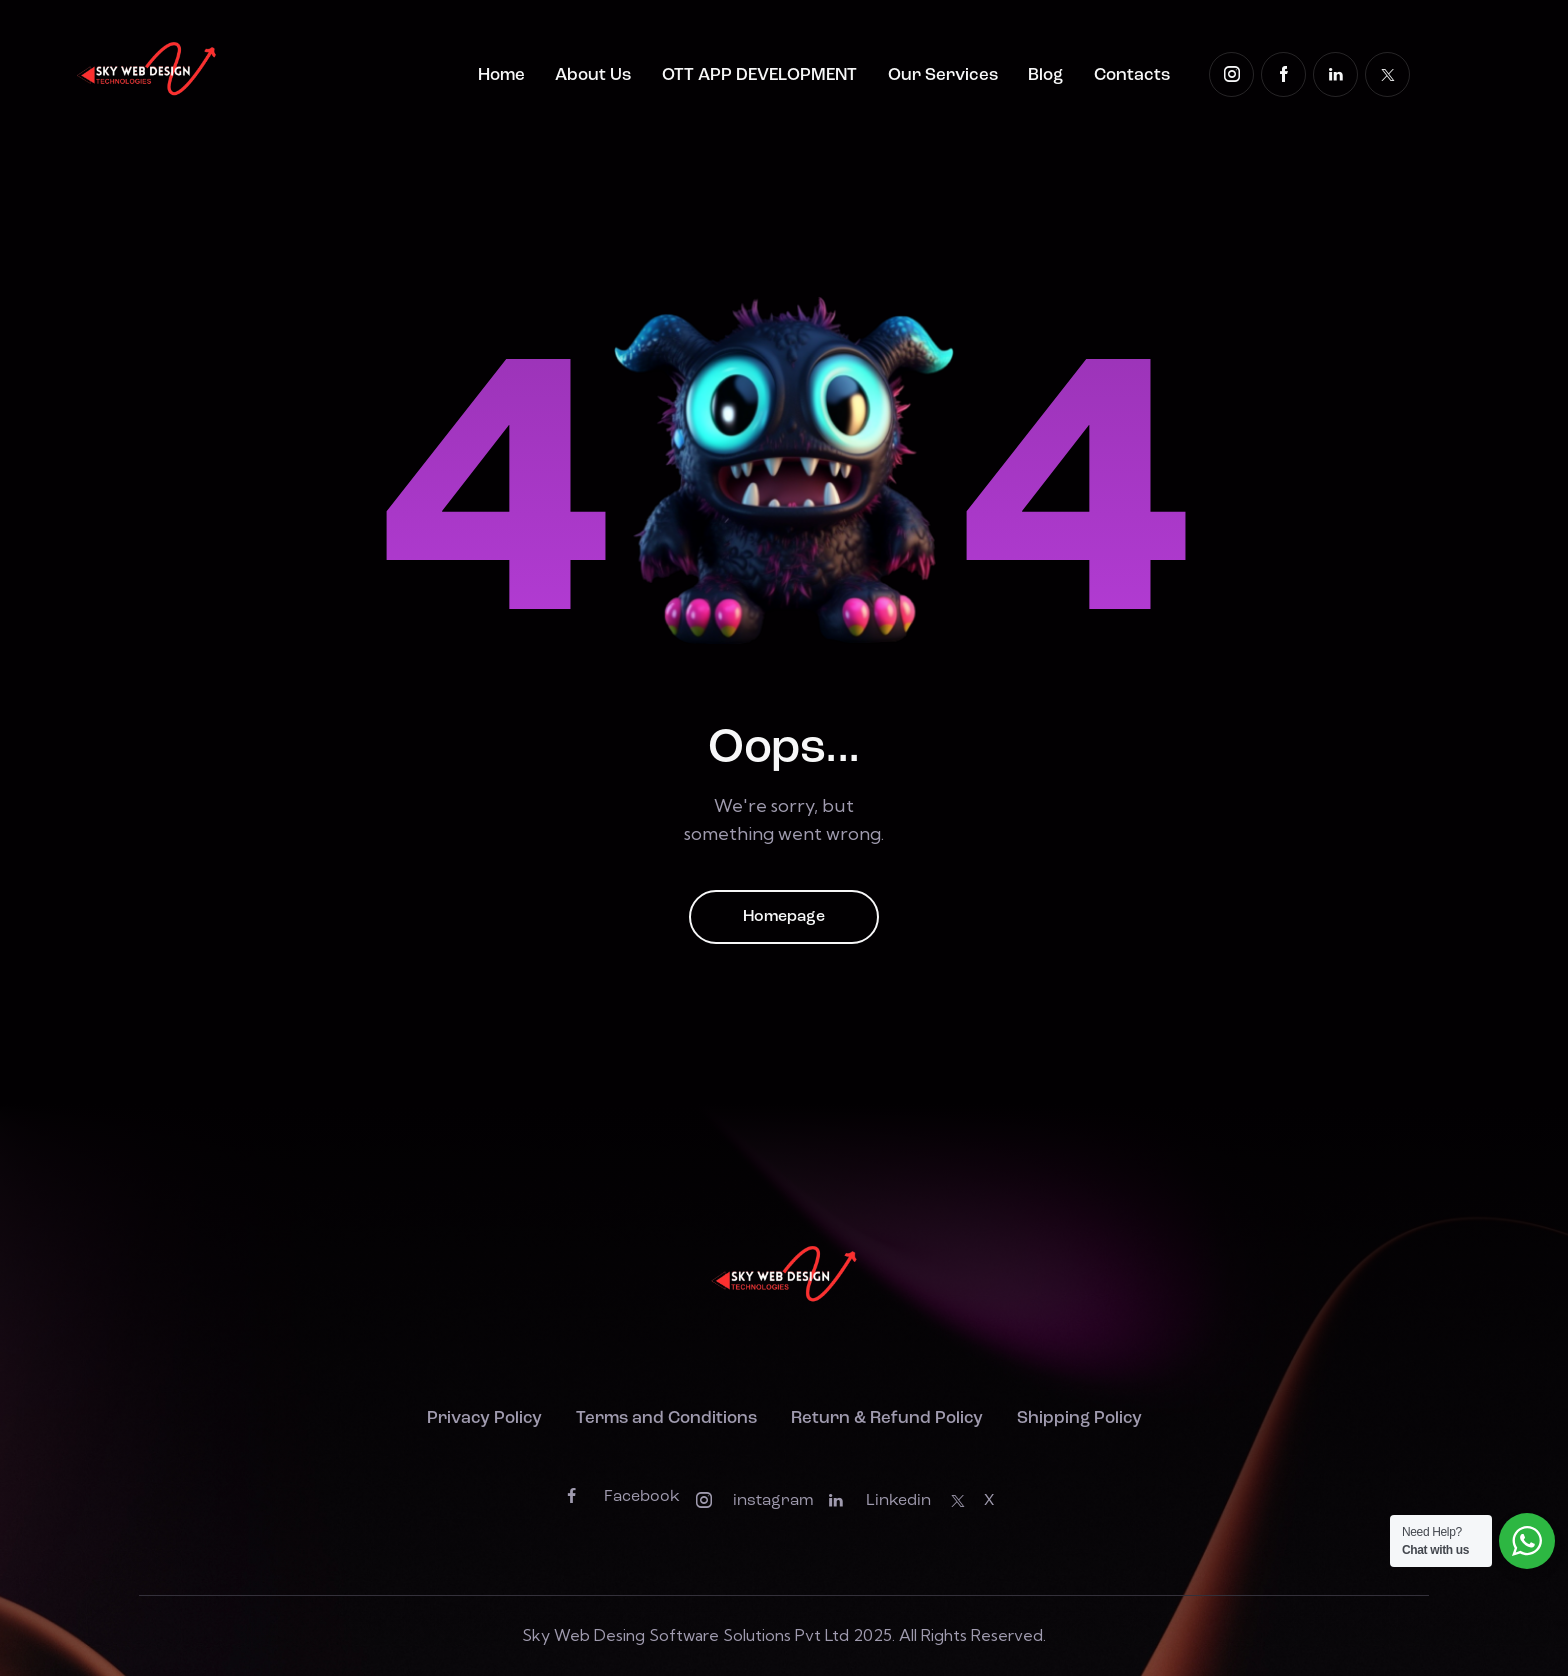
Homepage (784, 917)
